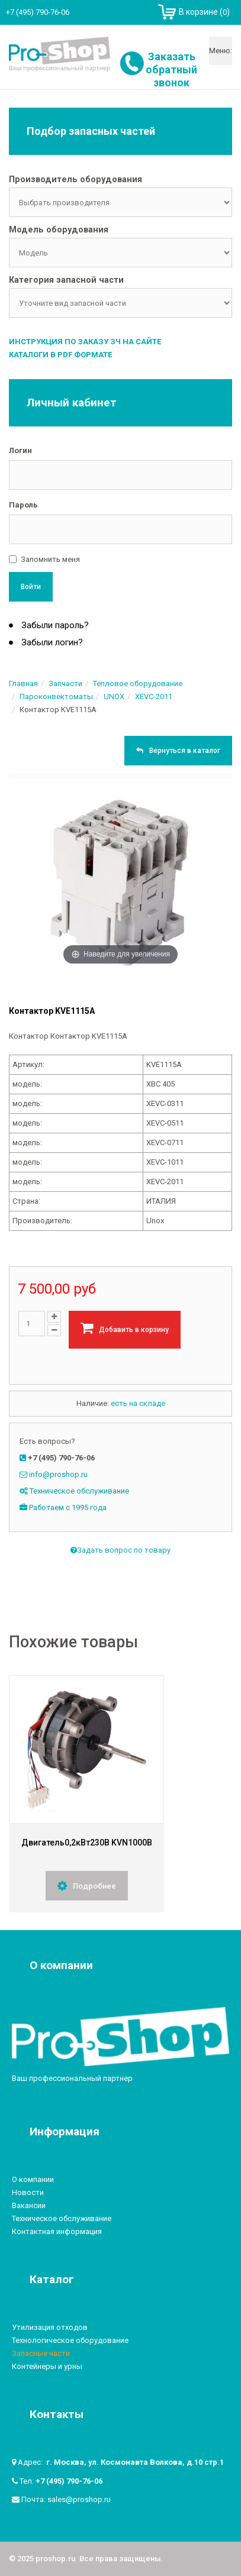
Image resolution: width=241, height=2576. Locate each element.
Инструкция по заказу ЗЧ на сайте (85, 341)
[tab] (120, 180)
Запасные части (41, 2353)
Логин (20, 450)
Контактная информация (57, 2231)
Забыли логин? (51, 642)
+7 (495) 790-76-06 (69, 2481)
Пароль (23, 504)
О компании (33, 2179)
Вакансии (29, 2205)
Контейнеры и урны (47, 2366)
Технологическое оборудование (70, 2340)
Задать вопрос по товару (120, 1550)
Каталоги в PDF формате (60, 354)
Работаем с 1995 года (68, 1507)
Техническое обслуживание (79, 1490)
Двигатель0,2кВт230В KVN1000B (86, 1842)
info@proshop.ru (58, 1474)
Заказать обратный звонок (171, 69)
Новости (28, 2192)
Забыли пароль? (54, 625)
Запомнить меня (50, 559)
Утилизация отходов (50, 2327)
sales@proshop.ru (79, 2499)
